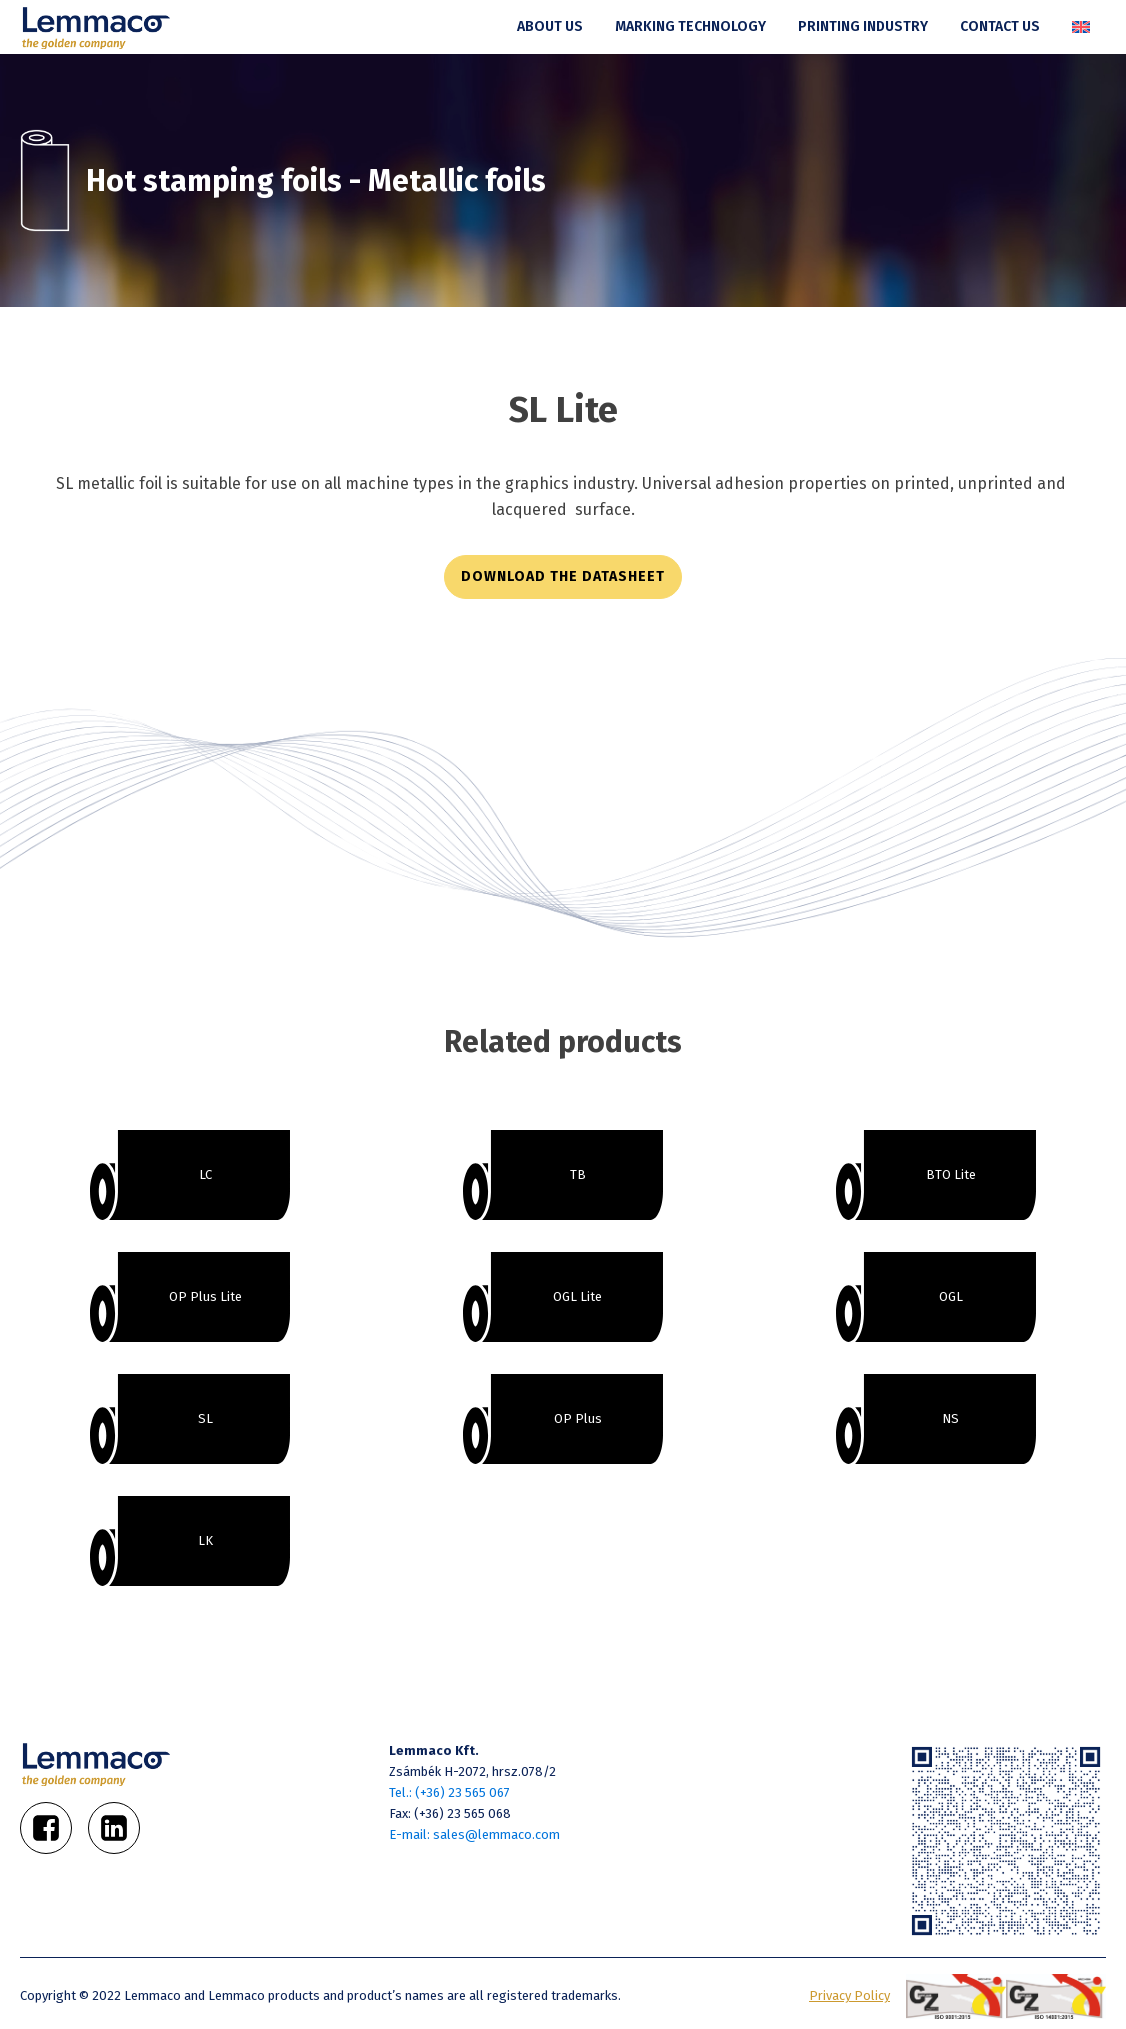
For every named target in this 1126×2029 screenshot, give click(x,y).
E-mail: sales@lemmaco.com (474, 1834)
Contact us (1000, 26)
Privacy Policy (849, 1995)
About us (550, 26)
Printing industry (863, 26)
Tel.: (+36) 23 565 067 (449, 1792)
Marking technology (690, 26)
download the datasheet (563, 576)
